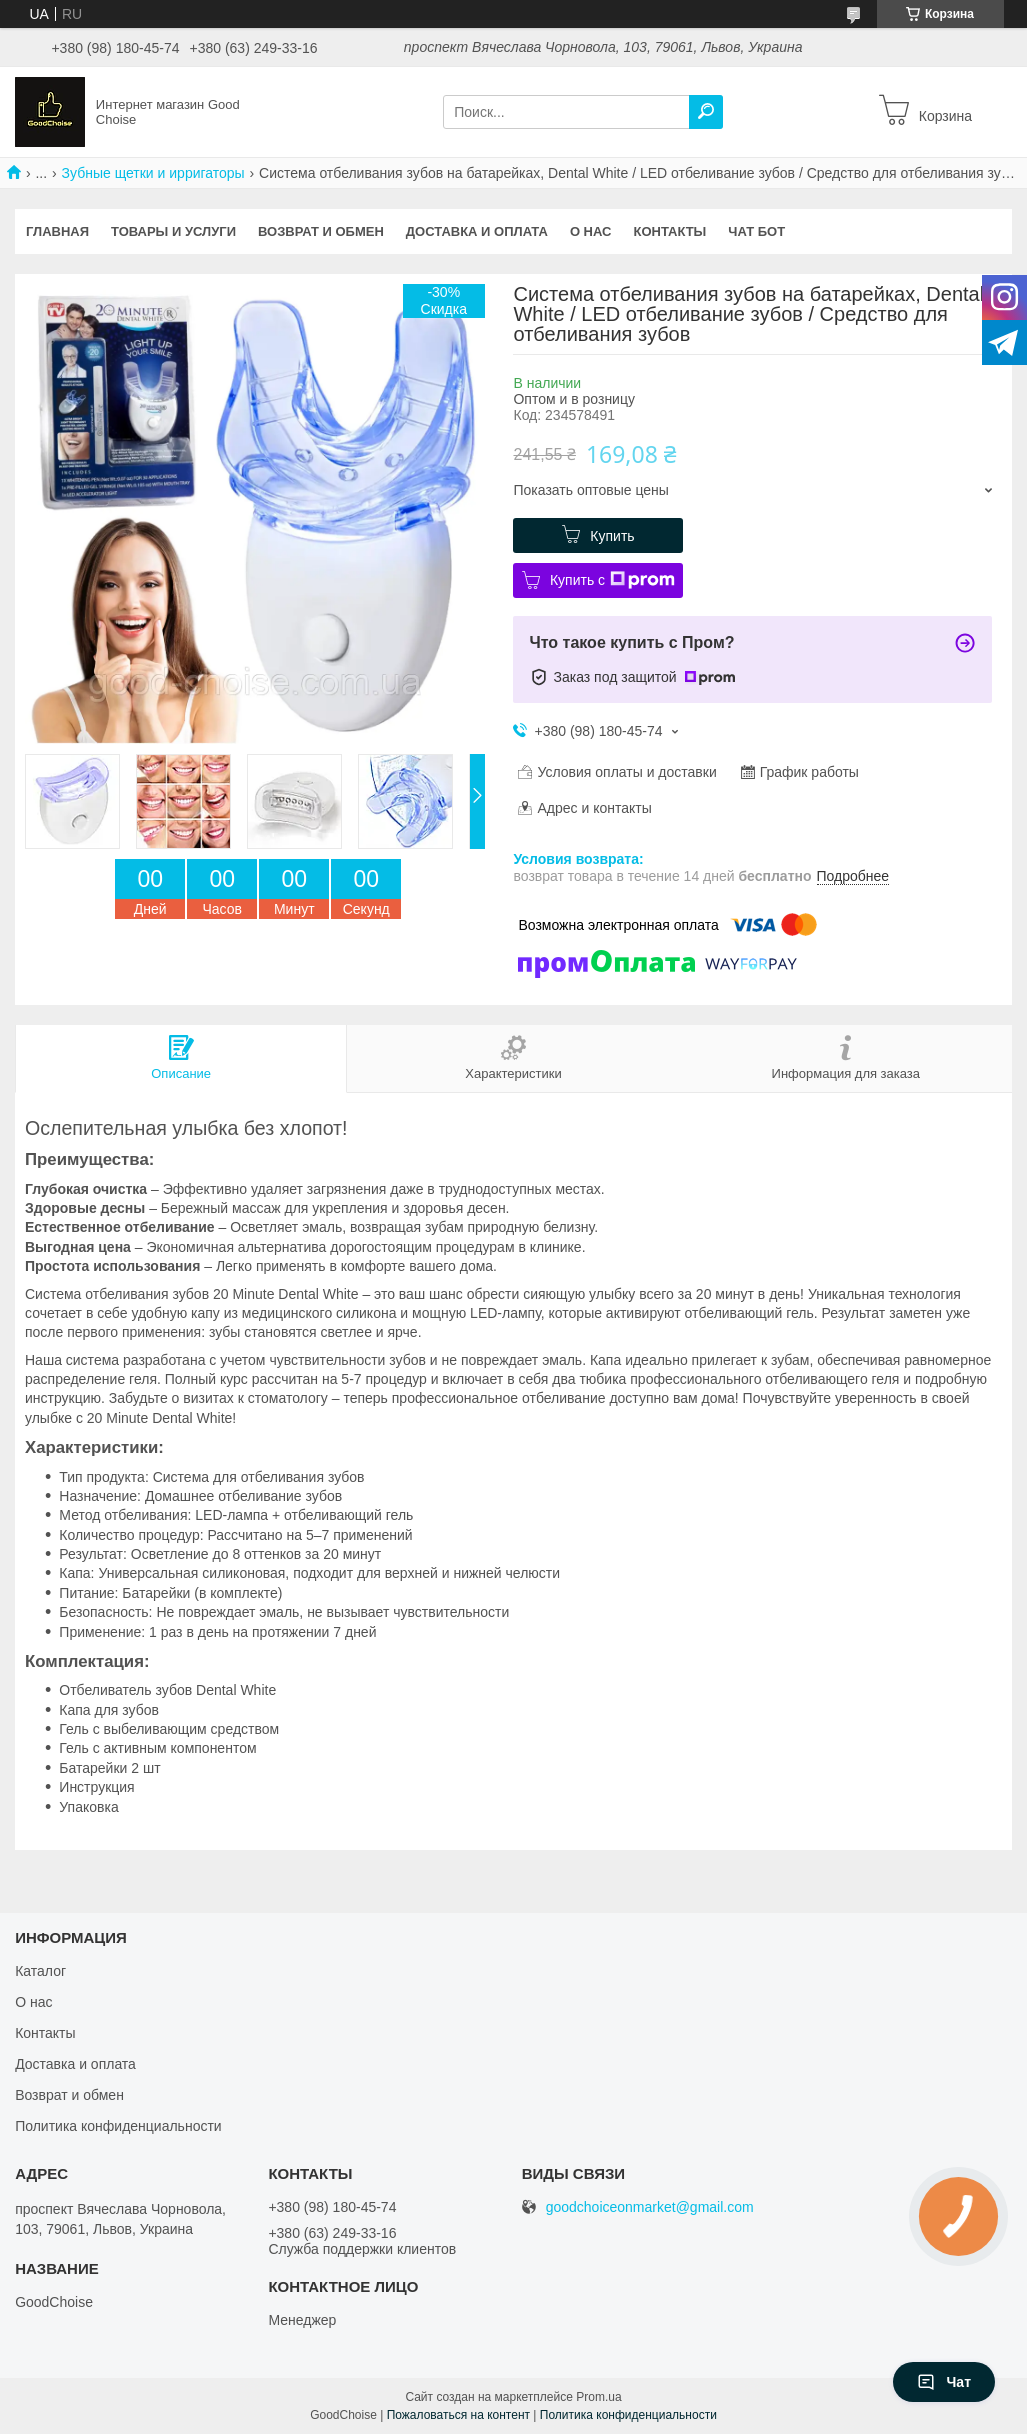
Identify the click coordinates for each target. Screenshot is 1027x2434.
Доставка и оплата (477, 231)
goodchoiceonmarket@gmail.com (650, 2207)
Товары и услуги (173, 231)
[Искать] (706, 112)
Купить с (612, 580)
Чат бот (756, 231)
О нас (591, 231)
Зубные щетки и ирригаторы (153, 173)
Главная (57, 231)
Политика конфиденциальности (118, 2126)
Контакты (669, 231)
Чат (944, 2382)
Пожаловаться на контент (458, 2415)
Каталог (40, 1971)
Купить (612, 536)
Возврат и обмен (321, 231)
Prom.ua (598, 2397)
